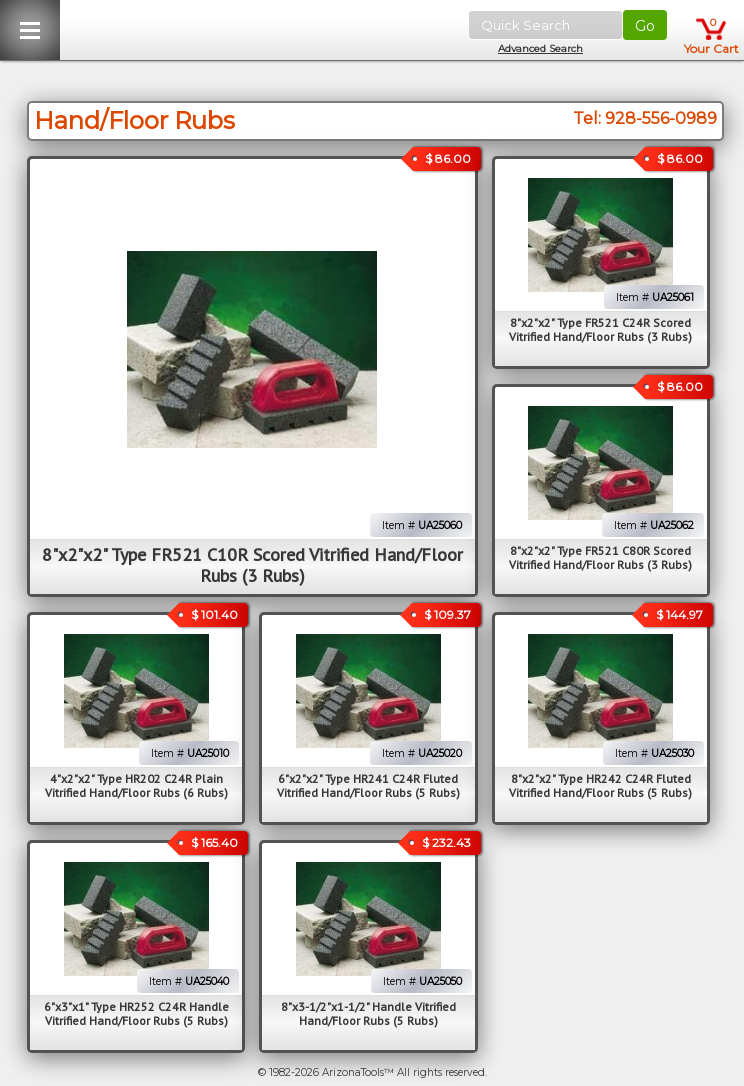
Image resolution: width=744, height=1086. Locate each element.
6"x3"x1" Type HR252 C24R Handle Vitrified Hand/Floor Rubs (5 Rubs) (136, 1013)
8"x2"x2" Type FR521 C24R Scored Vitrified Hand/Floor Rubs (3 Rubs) (600, 329)
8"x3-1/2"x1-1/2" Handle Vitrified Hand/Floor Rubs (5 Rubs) (368, 1013)
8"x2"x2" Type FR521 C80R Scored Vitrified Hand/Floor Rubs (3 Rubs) (600, 557)
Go (645, 26)
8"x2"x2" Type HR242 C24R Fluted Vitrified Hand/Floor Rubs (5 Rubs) (600, 785)
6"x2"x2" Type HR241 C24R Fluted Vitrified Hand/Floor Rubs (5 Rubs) (368, 785)
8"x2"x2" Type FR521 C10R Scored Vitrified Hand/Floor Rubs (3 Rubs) (252, 565)
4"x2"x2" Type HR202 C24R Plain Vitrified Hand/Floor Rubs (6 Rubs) (136, 785)
